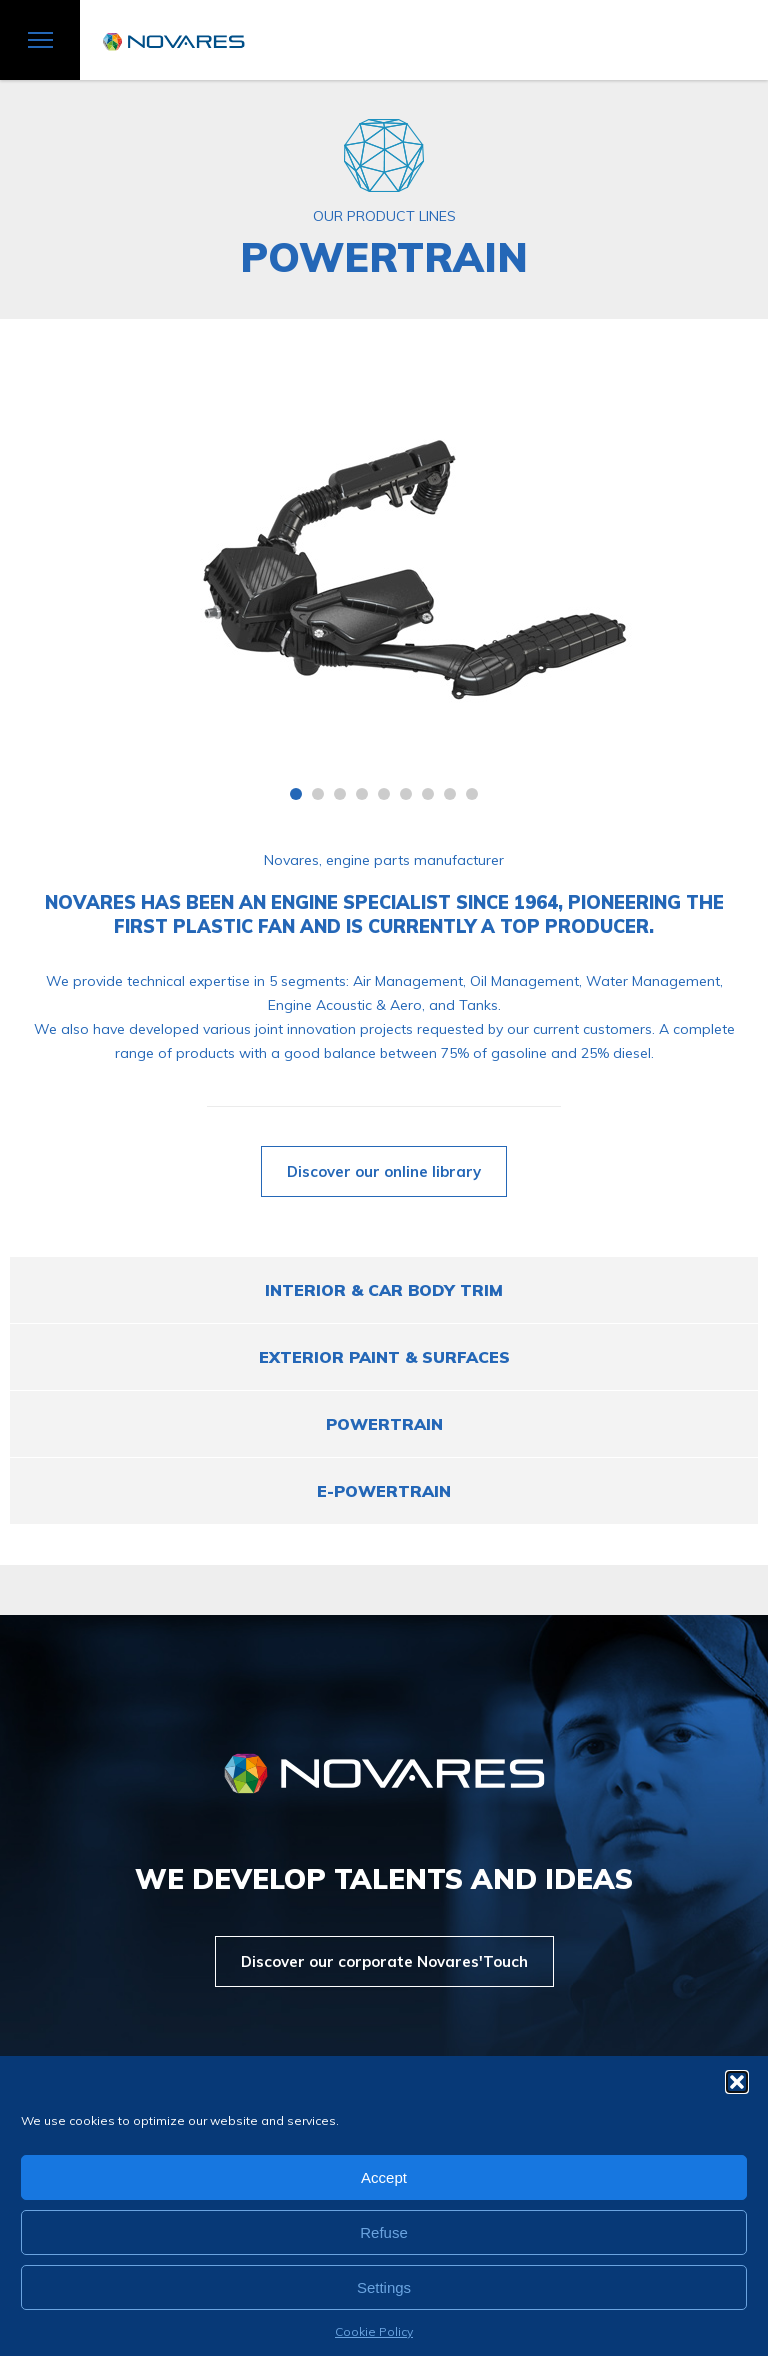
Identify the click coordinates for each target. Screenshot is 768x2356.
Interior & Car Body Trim (384, 1290)
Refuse (384, 2232)
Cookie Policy (374, 2331)
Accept (384, 2177)
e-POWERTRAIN (384, 1491)
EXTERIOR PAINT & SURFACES (384, 1357)
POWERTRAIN (384, 1424)
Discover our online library (384, 1171)
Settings (384, 2287)
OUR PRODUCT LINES (384, 216)
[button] (737, 2082)
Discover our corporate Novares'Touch (384, 1961)
